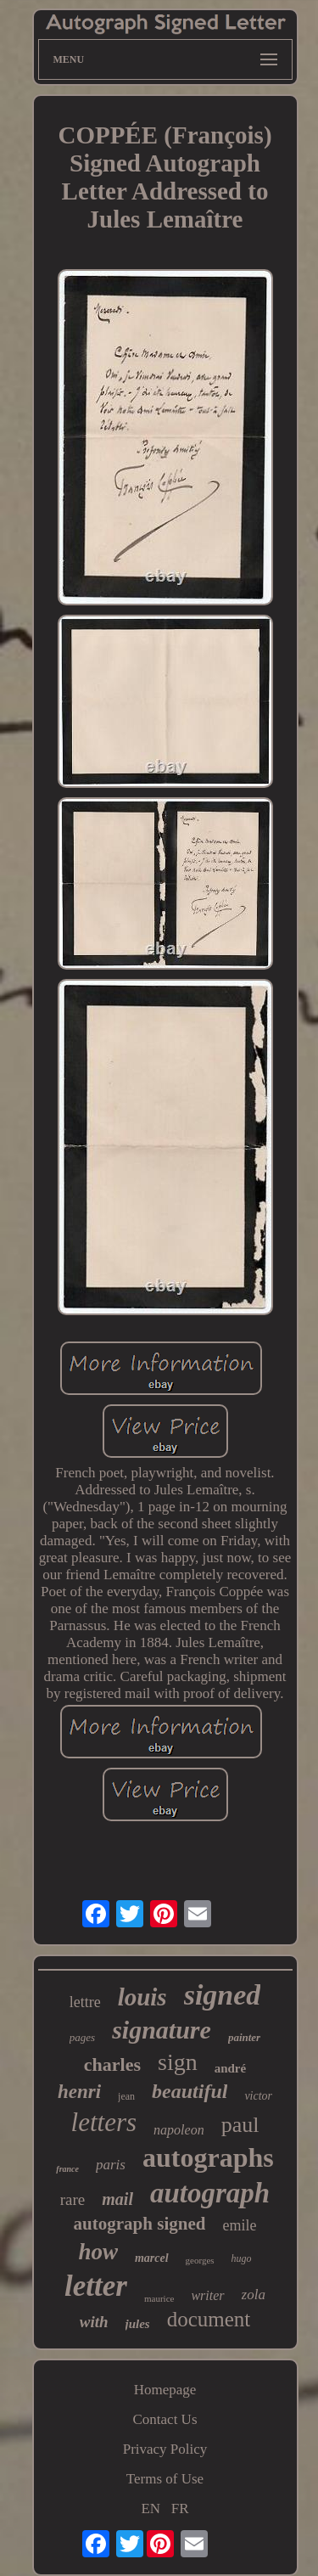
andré (231, 2068)
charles (112, 2064)
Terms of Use (165, 2479)
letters (104, 2122)
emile (239, 2225)
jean (126, 2096)
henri (79, 2091)
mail (117, 2199)
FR (180, 2508)
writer (207, 2295)
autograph (210, 2193)
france (67, 2169)
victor (258, 2095)
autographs (208, 2157)
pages (82, 2037)
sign (178, 2062)
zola (253, 2294)
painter (244, 2037)
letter (95, 2286)
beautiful (189, 2091)
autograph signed (140, 2223)
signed (222, 1995)
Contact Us (164, 2419)
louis (142, 1997)
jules (138, 2324)
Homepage (165, 2390)
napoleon (178, 2130)
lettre (85, 2002)
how (98, 2251)
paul (240, 2124)
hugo (242, 2258)
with (94, 2322)
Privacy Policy (165, 2449)
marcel (152, 2258)
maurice (159, 2298)
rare (73, 2199)
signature (161, 2030)
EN (150, 2508)
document (209, 2319)
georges (200, 2260)
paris (111, 2165)
